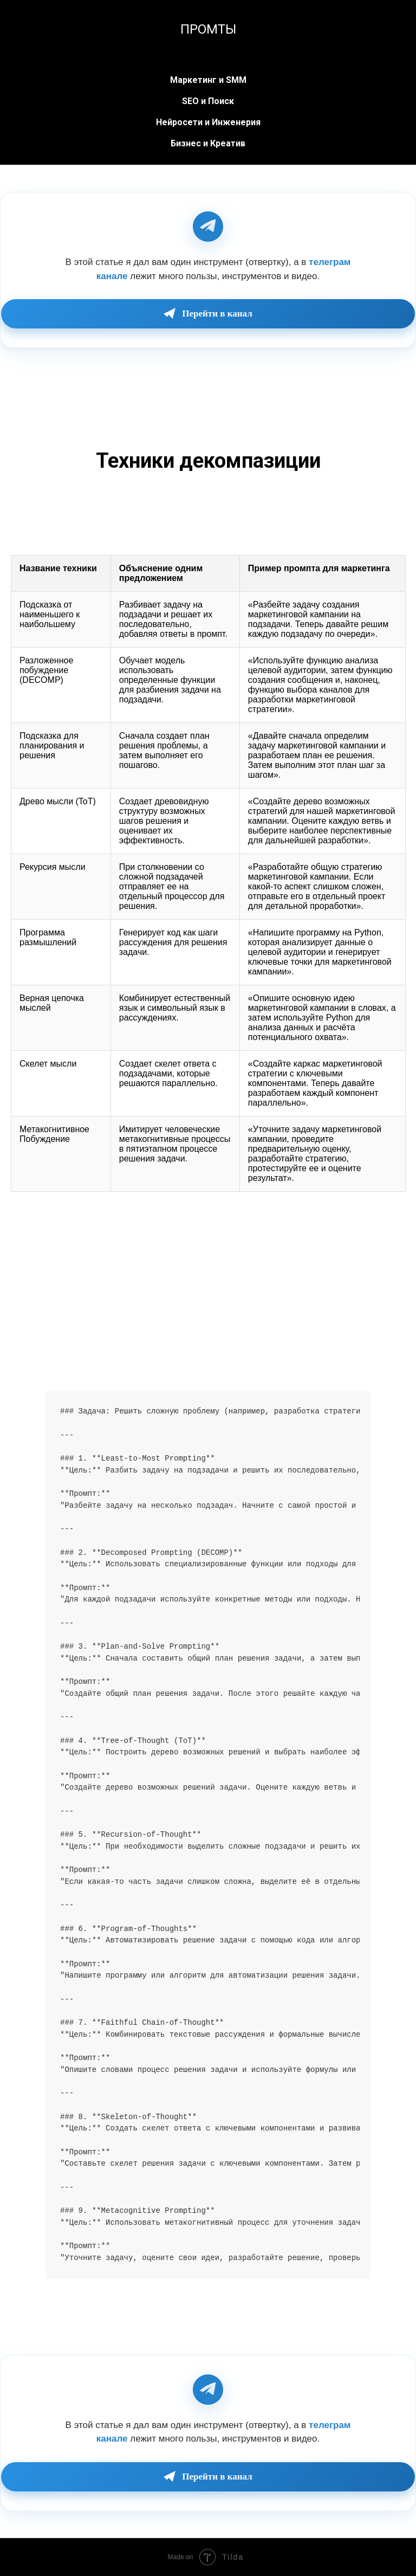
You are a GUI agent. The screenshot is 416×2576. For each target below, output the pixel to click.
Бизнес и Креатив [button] (208, 143)
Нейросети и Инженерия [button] (208, 122)
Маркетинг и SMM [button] (208, 80)
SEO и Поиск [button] (208, 101)
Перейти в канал (208, 314)
